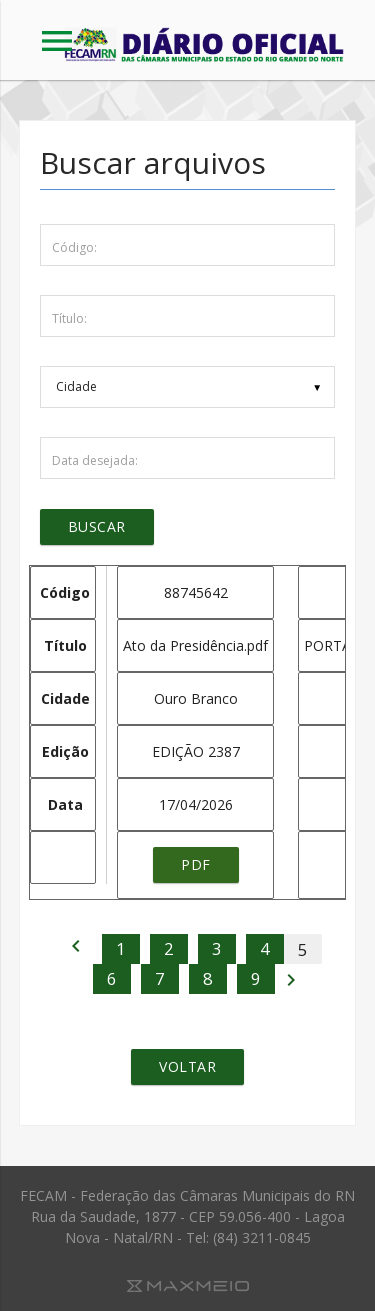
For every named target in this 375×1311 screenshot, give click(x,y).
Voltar (187, 1066)
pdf (196, 864)
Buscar (97, 526)
